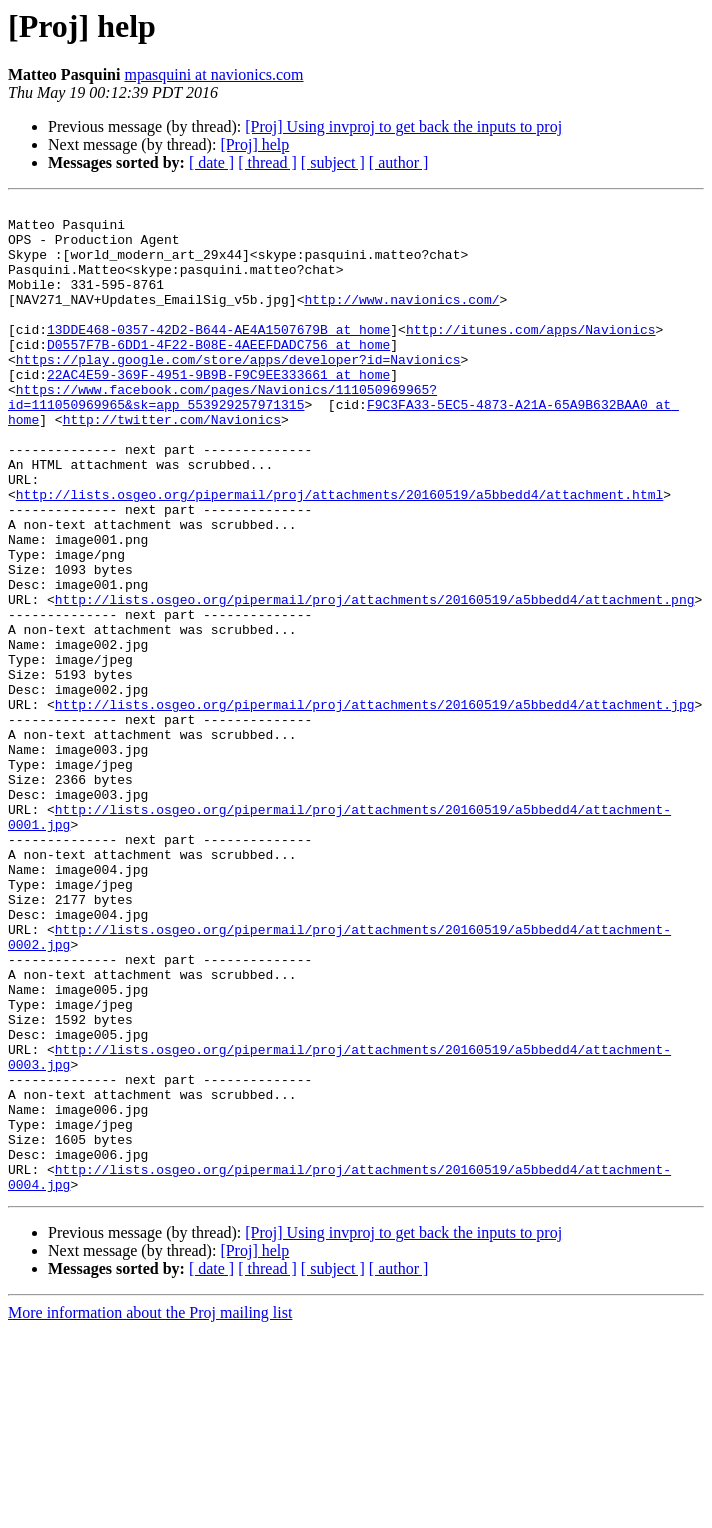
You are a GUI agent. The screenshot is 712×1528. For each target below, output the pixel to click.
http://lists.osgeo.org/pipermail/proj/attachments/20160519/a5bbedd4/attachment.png (375, 680)
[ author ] (399, 162)
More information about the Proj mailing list (150, 1510)
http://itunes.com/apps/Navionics (531, 356)
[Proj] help (254, 144)
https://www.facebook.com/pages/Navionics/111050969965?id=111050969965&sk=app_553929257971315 (222, 437)
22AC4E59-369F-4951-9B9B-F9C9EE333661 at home (218, 410)
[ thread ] (267, 162)
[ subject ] (333, 162)
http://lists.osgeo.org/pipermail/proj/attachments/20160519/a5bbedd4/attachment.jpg (375, 806)
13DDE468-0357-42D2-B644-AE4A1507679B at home (218, 356)
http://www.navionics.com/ (401, 320)
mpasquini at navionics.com (213, 74)
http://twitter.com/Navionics (172, 464)
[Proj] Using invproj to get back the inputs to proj (403, 126)
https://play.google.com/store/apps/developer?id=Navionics (238, 392)
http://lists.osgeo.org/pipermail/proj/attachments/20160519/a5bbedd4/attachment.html (339, 554)
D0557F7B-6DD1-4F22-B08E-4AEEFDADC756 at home (218, 374)
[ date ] (211, 162)
